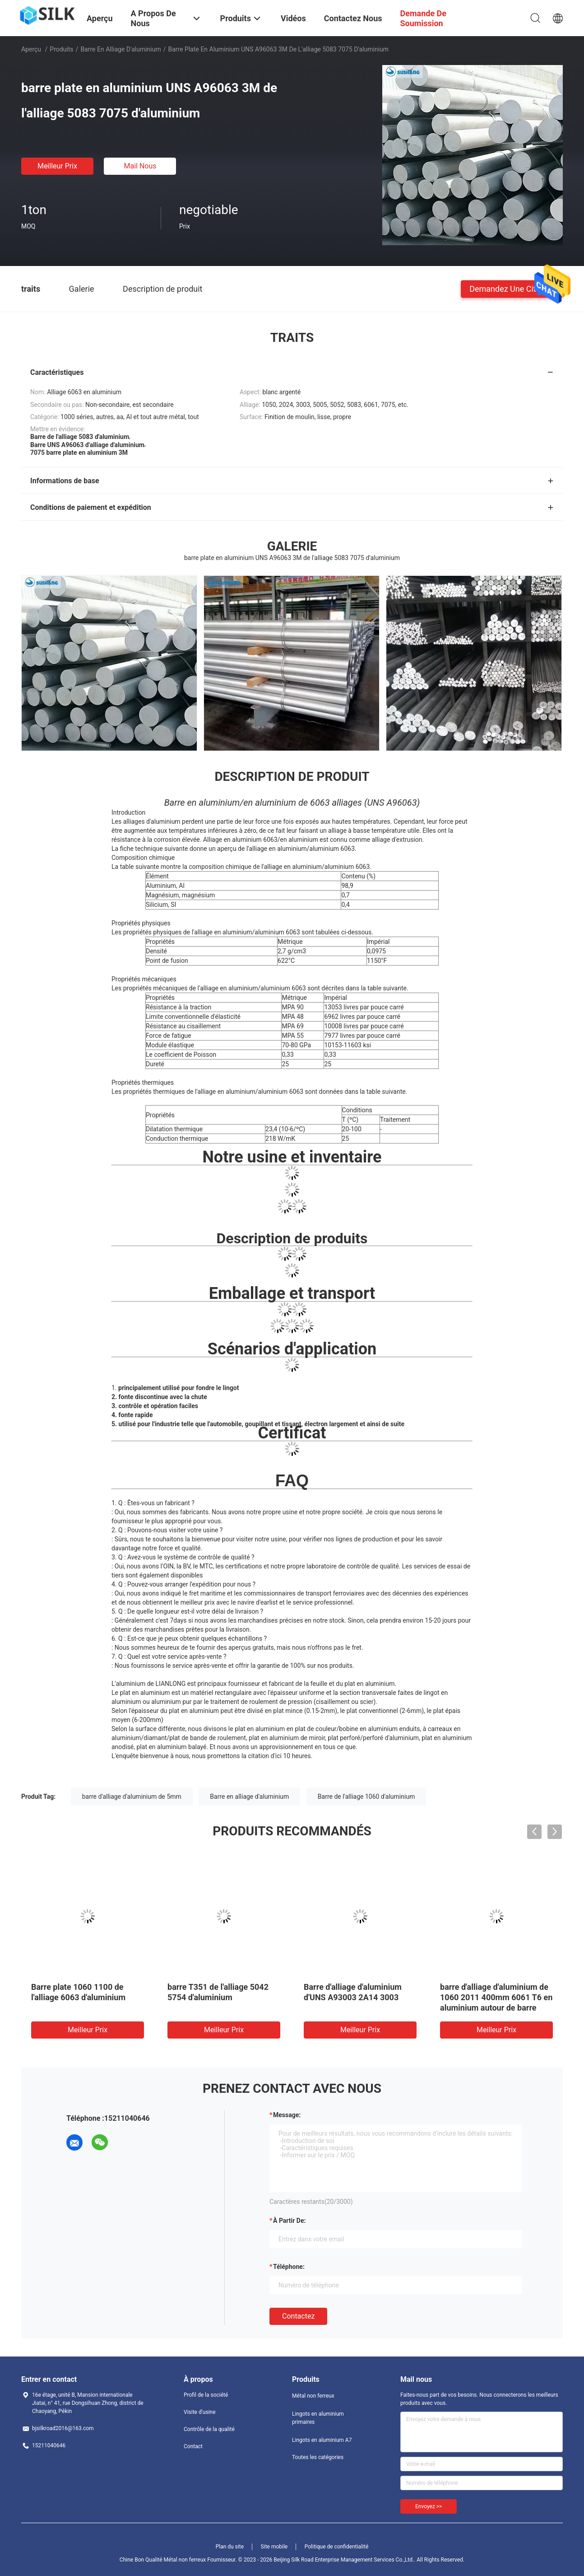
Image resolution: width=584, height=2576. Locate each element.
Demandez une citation (511, 288)
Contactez (298, 2316)
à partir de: (289, 2220)
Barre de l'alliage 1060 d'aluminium (366, 1796)
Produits (61, 49)
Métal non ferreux (313, 2396)
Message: (287, 2115)
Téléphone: (289, 2266)
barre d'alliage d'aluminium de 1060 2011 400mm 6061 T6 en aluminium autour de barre (496, 1997)
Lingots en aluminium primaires (318, 2418)
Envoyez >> (428, 2506)
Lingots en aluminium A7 (322, 2440)
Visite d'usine (200, 2412)
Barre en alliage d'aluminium (120, 49)
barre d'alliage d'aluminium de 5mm (131, 1796)
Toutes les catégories (317, 2457)
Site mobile (274, 2546)
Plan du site (230, 2546)
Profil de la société (206, 2395)
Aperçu (31, 49)
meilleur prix (57, 166)
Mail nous (140, 166)
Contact (193, 2446)
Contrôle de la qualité (209, 2429)
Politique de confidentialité (337, 2546)
